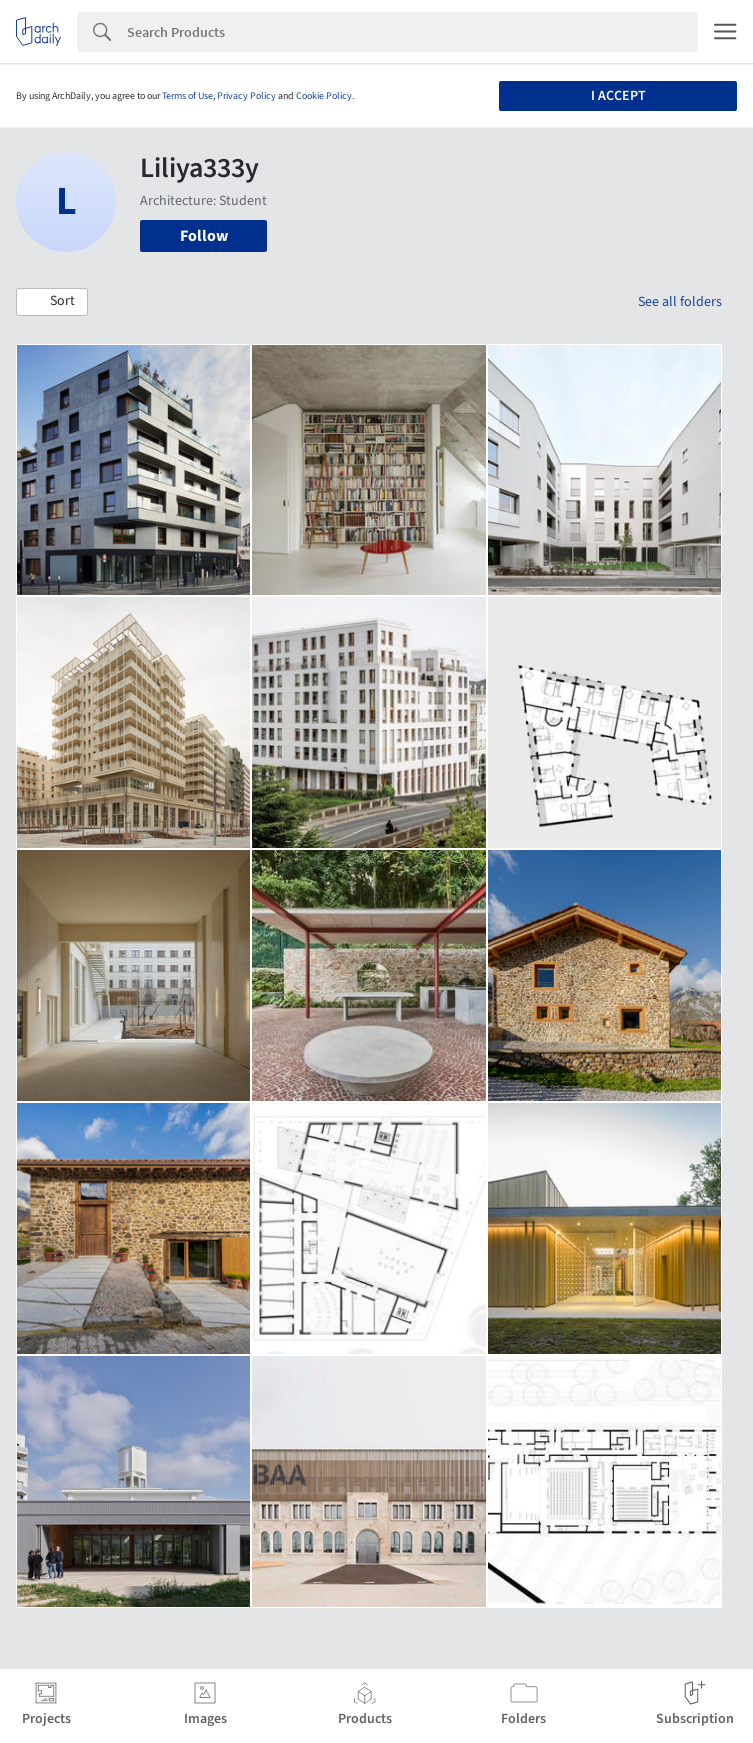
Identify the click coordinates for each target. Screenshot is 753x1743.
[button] (52, 302)
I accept (618, 96)
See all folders (680, 302)
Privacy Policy (246, 96)
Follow (204, 236)
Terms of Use (187, 96)
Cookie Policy (324, 96)
